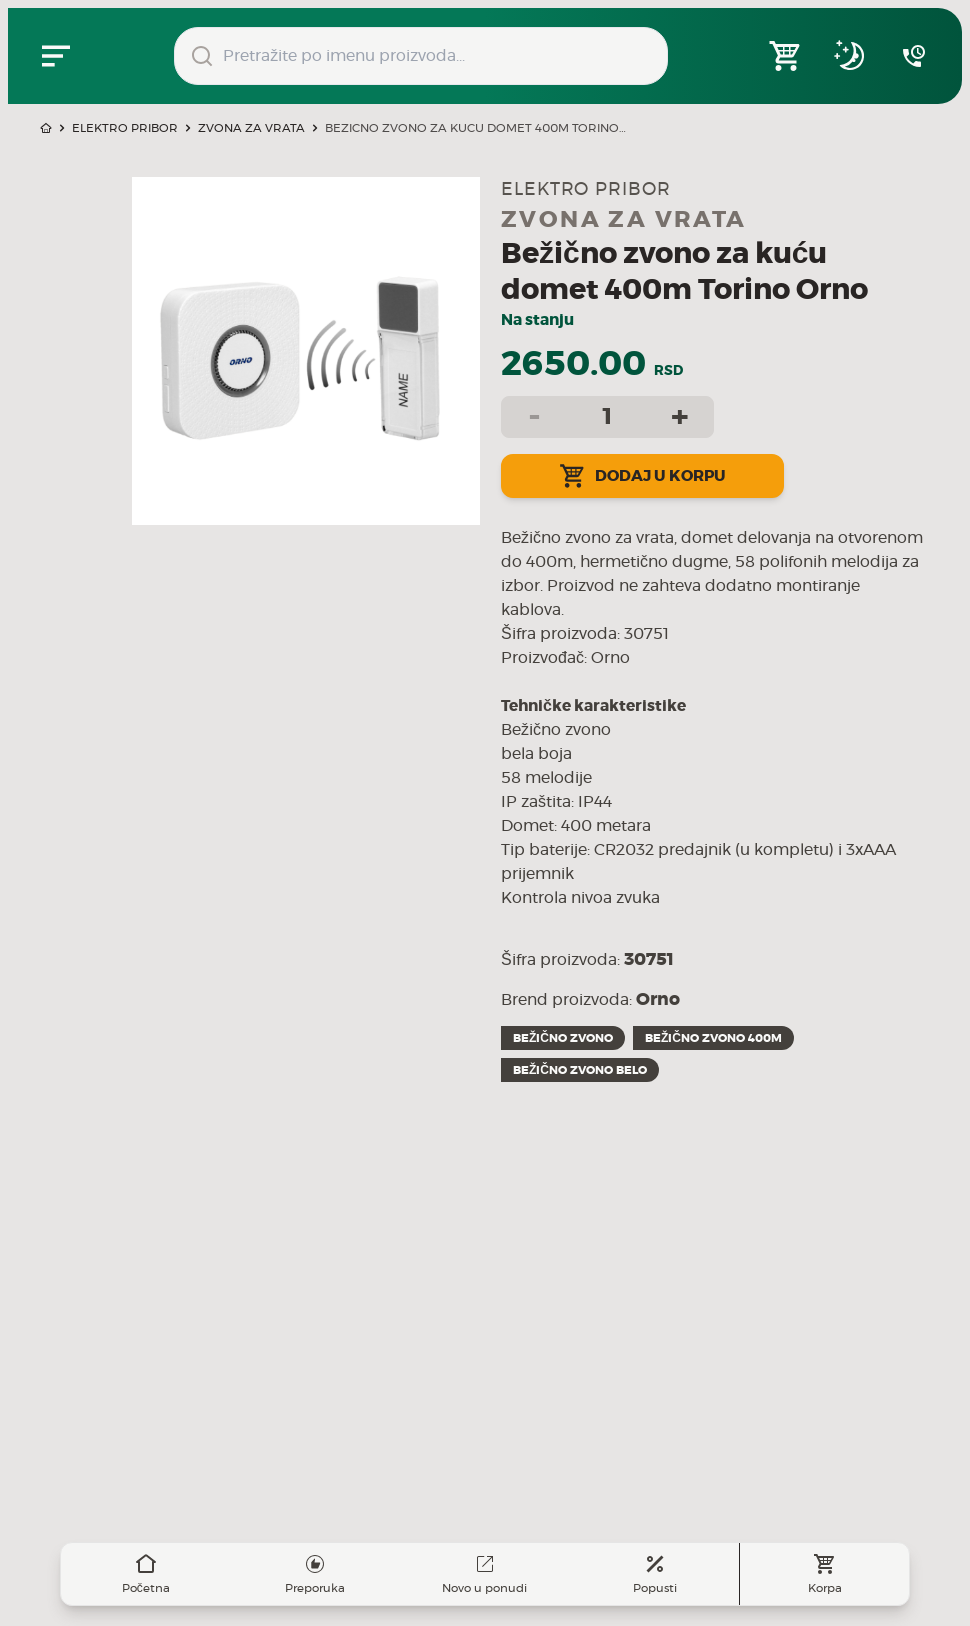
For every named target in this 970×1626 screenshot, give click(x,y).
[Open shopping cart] (786, 56)
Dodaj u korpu (642, 476)
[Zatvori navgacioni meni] (56, 56)
